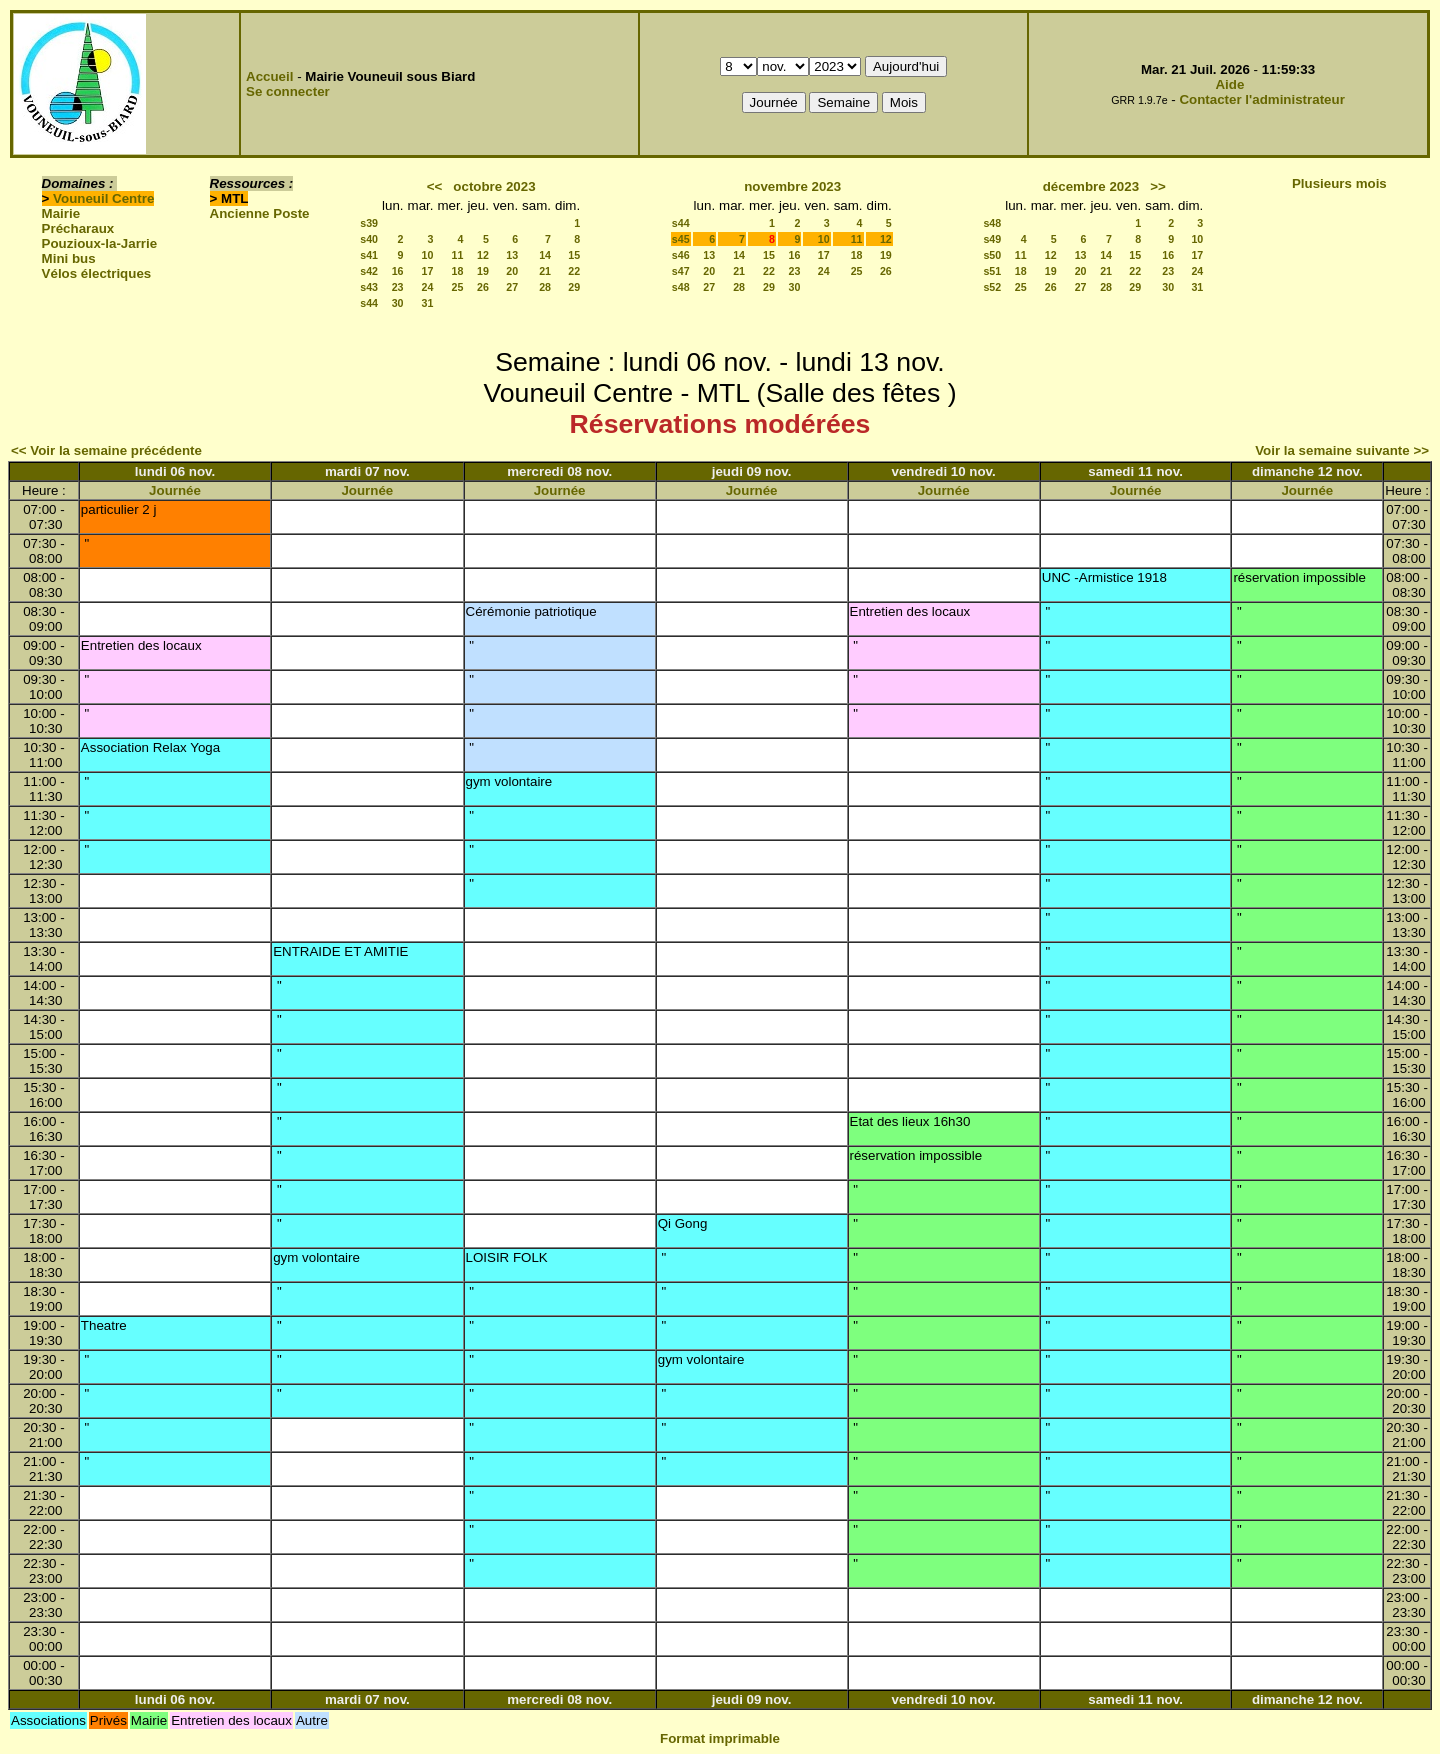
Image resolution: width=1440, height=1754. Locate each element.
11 (458, 255)
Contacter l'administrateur (1261, 99)
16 (398, 271)
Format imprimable (720, 1738)
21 (545, 271)
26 (483, 287)
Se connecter (288, 91)
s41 (369, 255)
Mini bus (69, 258)
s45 (681, 239)
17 (428, 271)
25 (458, 287)
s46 (681, 255)
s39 (369, 223)
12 (483, 255)
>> (1158, 186)
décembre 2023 (1091, 186)
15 (574, 255)
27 (512, 287)
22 (574, 271)
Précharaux (78, 228)
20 (512, 271)
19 (483, 271)
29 (574, 287)
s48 (681, 287)
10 (428, 255)
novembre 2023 (792, 186)
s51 (992, 271)
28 (545, 287)
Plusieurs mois (1339, 183)
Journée (175, 490)
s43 (369, 287)
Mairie (61, 213)
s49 (992, 239)
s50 (992, 255)
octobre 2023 (494, 186)
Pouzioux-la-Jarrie (100, 243)
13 (512, 255)
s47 (681, 271)
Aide (1229, 84)
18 (458, 271)
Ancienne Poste (260, 213)
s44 (369, 303)
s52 (992, 287)
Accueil (269, 76)
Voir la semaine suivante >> (1342, 450)
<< (435, 186)
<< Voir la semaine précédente (106, 450)
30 (398, 303)
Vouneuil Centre (103, 198)
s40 (369, 239)
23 (398, 287)
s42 (369, 271)
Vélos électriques (97, 273)
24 (428, 287)
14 (545, 255)
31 (428, 303)
